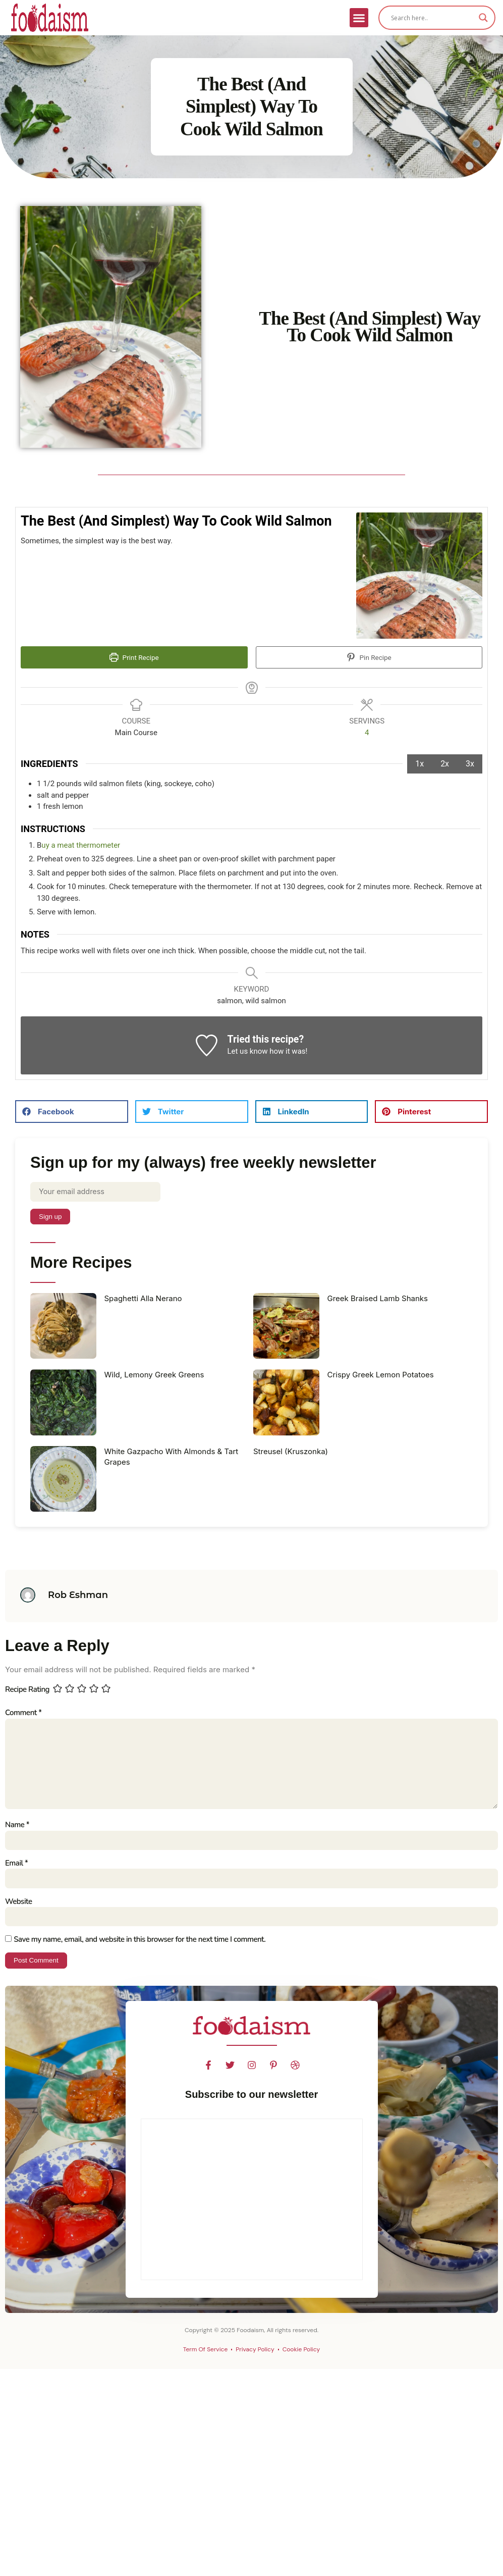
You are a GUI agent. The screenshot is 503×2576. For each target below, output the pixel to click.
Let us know (247, 1051)
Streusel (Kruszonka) (290, 1452)
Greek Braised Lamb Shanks (377, 1299)
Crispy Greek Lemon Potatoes (380, 1376)
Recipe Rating (27, 1690)
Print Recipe (134, 657)
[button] (359, 17)
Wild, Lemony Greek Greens (154, 1376)
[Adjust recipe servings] (367, 733)
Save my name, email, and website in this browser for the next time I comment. (139, 1945)
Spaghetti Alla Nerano (143, 1299)
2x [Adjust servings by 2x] (444, 764)
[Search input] (432, 18)
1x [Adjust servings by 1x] (419, 764)
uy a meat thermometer (80, 845)
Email (16, 1868)
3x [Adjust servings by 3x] (470, 764)
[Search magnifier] (483, 18)
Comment (23, 1714)
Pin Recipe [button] (369, 657)
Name (17, 1829)
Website (18, 1906)
